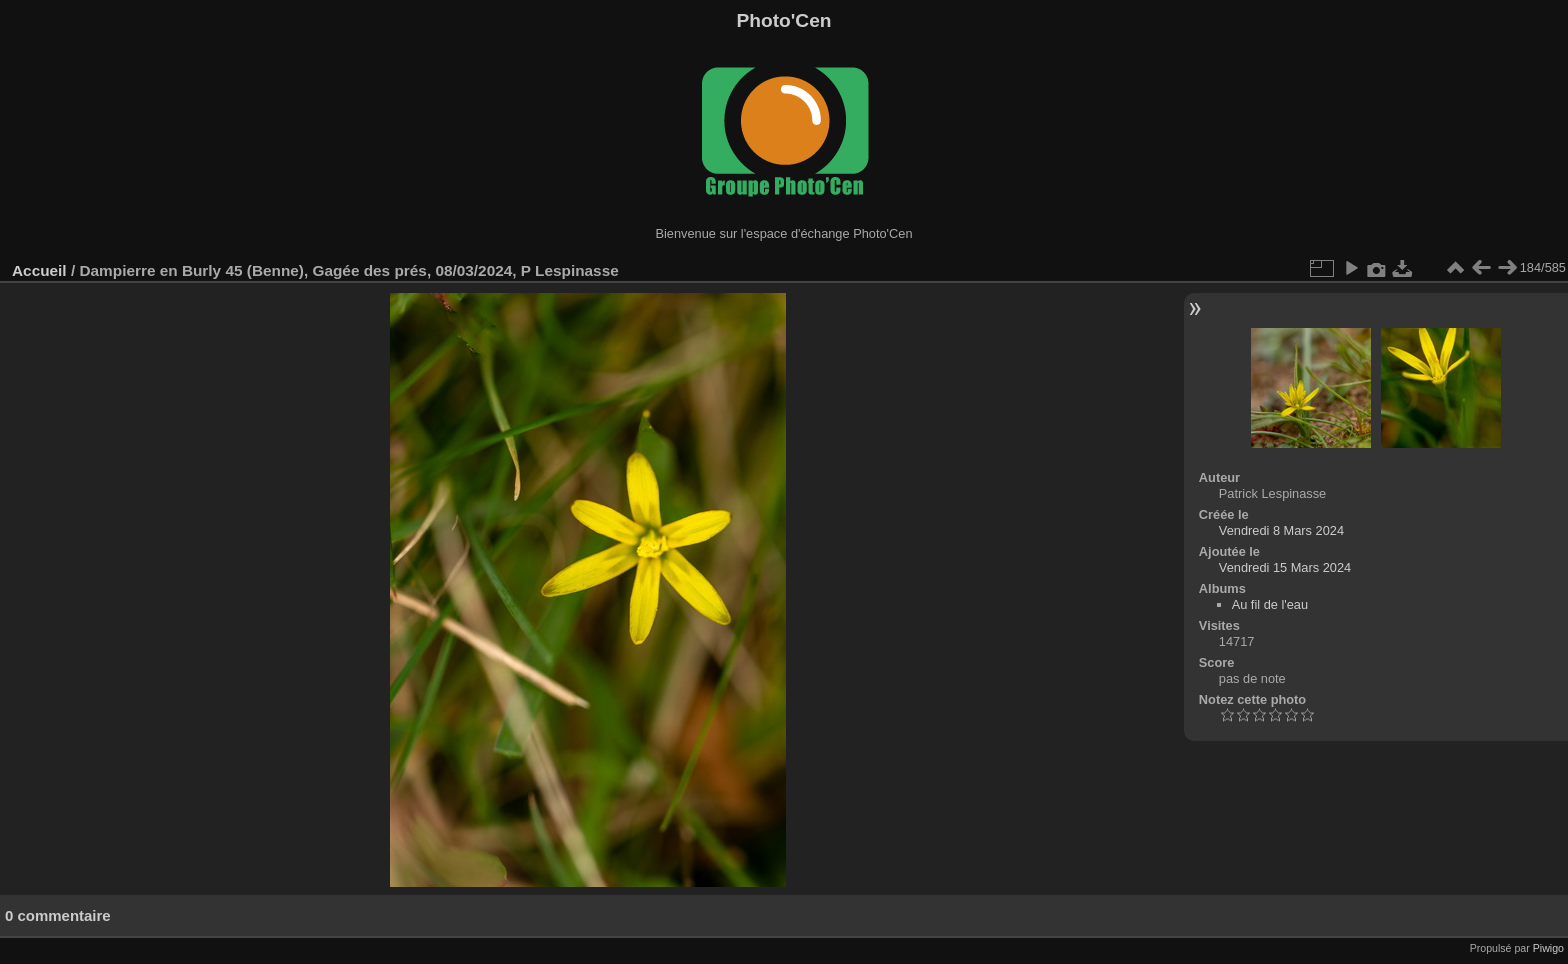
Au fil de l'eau (1270, 604)
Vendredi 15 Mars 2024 (1285, 567)
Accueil (39, 270)
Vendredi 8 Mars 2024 (1281, 530)
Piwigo (1548, 948)
